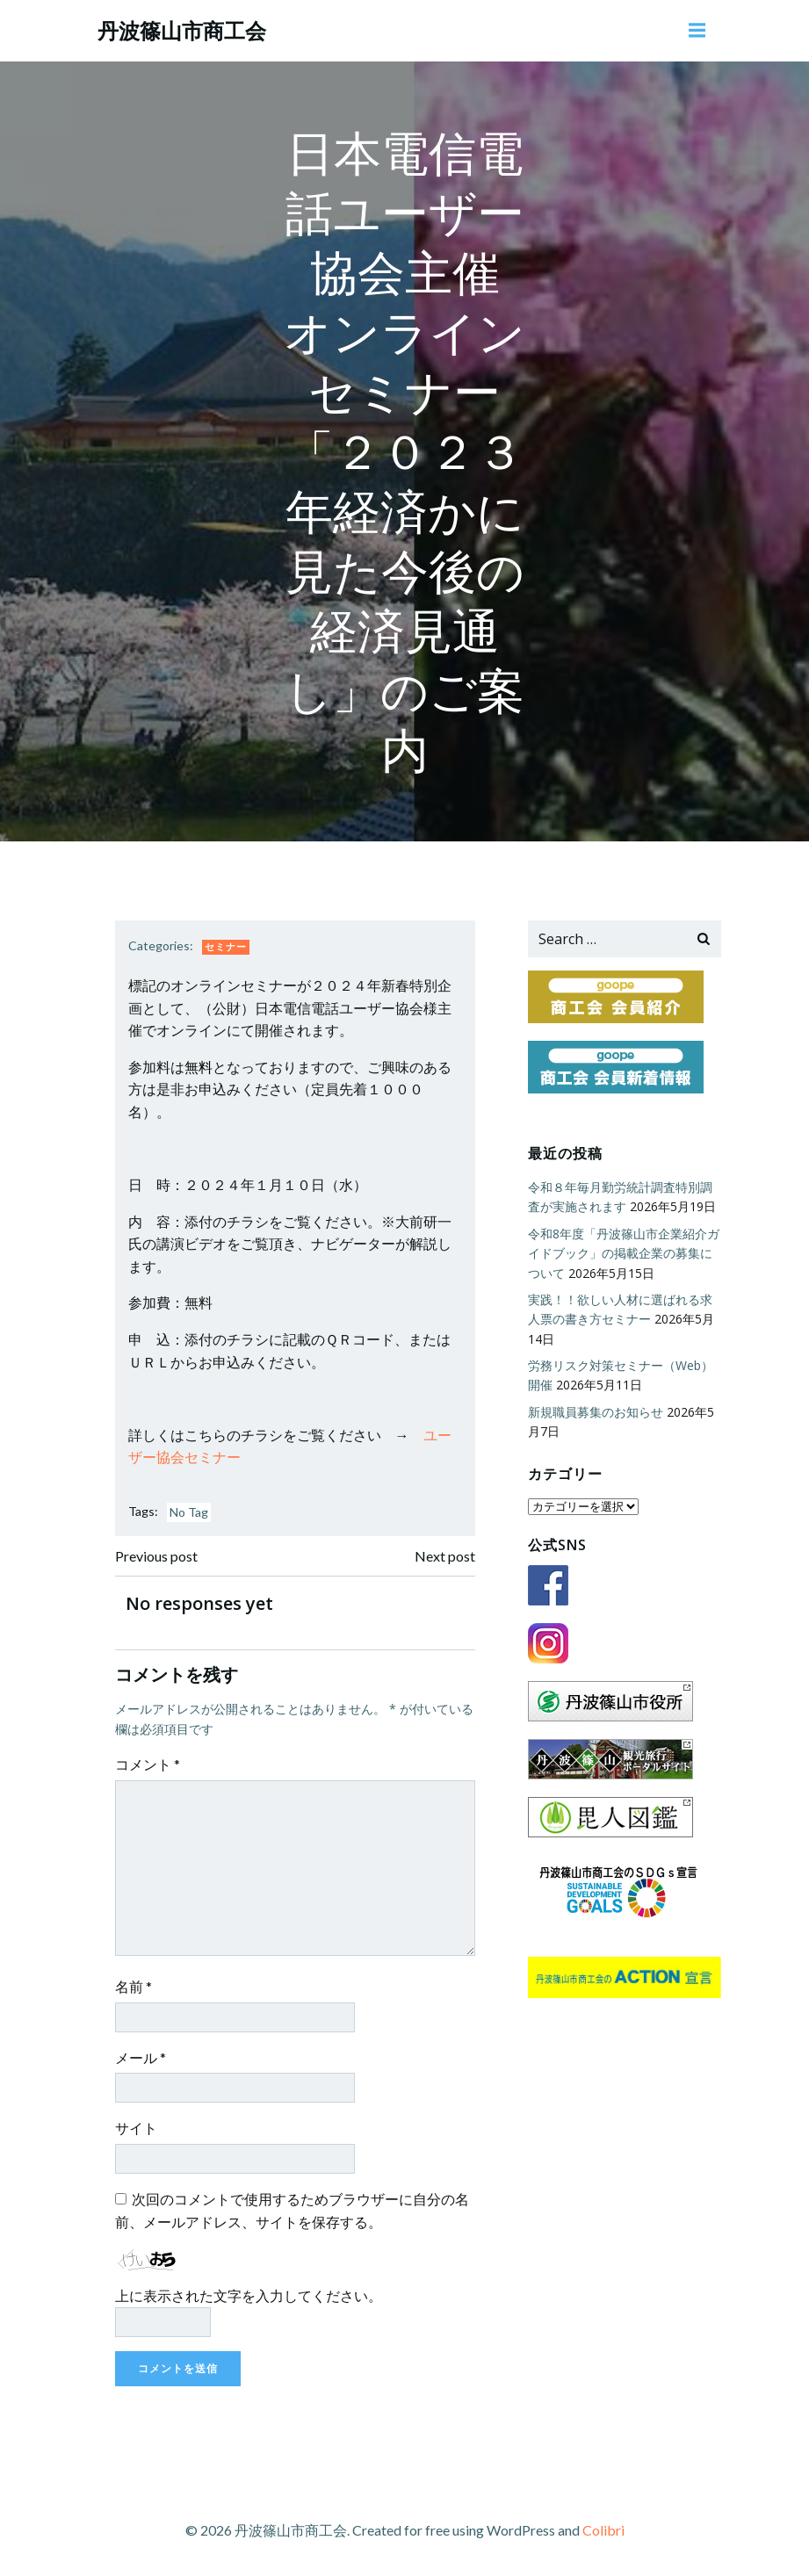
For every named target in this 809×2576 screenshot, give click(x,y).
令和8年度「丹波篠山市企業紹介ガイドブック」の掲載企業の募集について (623, 1253)
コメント (147, 1764)
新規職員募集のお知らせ (595, 1411)
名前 (133, 1986)
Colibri (603, 2530)
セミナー (226, 946)
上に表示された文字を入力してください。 (248, 2295)
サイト (136, 2127)
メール (140, 2057)
